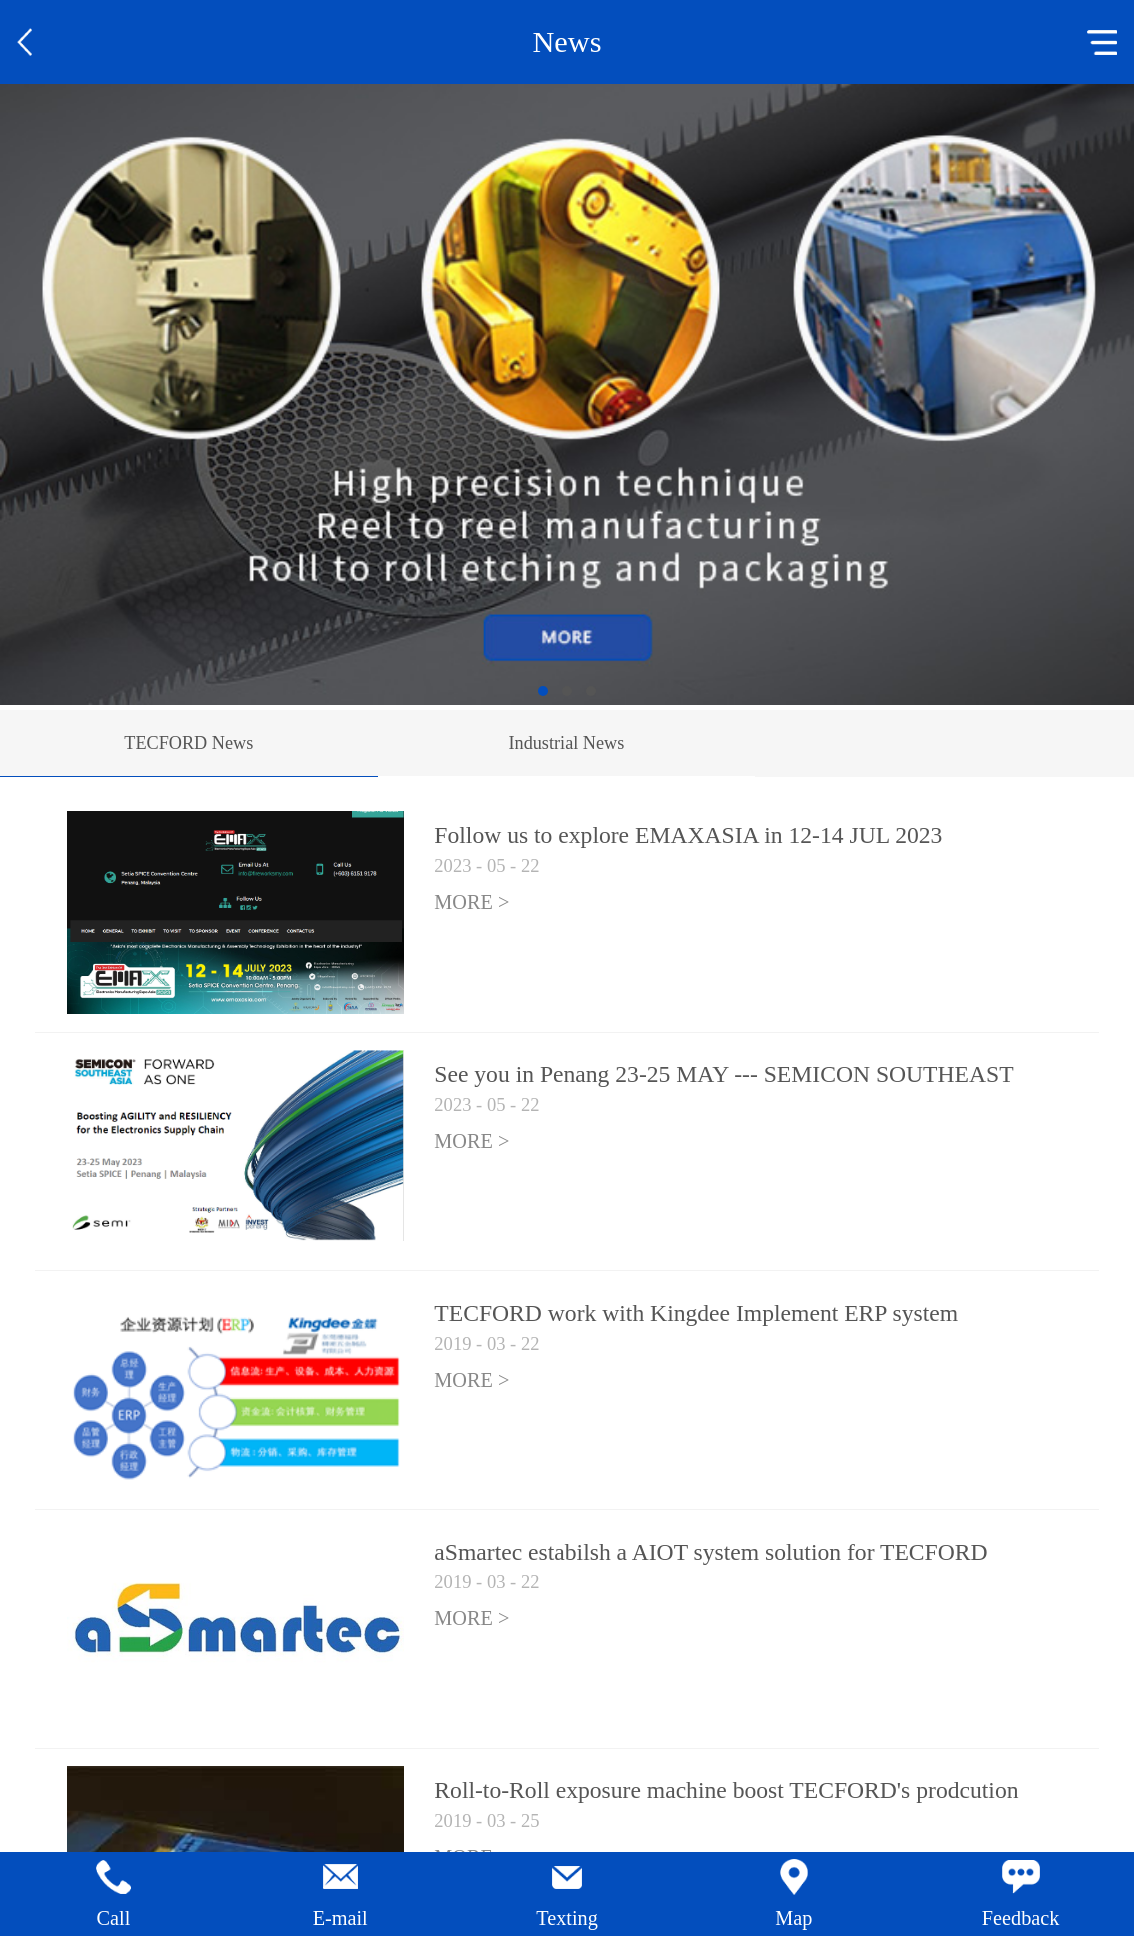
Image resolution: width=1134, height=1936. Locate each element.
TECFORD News (188, 743)
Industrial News (566, 743)
